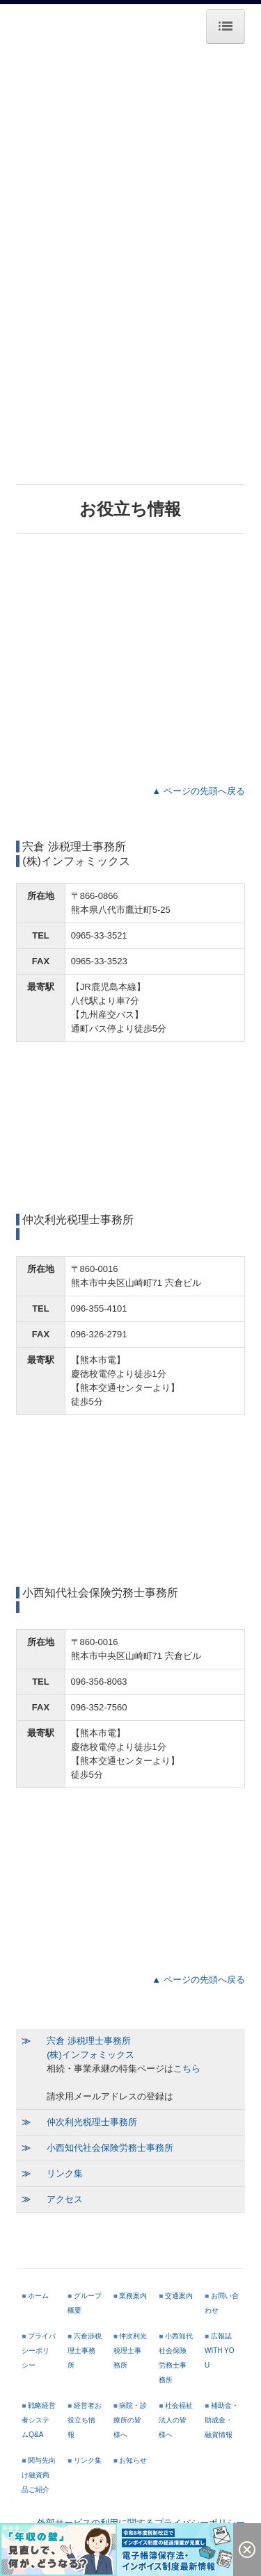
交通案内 (179, 2296)
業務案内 (133, 2296)
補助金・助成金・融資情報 (222, 2420)
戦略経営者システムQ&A (39, 2420)
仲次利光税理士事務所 (92, 2122)
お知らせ (133, 2460)
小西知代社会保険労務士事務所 (110, 2147)
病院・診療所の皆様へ (130, 2420)
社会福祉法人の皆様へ (176, 2420)
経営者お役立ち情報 (85, 2420)
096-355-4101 (99, 1308)
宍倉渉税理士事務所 (85, 2350)
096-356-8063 (99, 1681)
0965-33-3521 (99, 935)
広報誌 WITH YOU (220, 2350)
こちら (186, 2068)
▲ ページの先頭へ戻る (196, 791)
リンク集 (65, 2173)
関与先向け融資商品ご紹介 (39, 2475)
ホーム (38, 2296)
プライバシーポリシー (39, 2350)
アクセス (65, 2199)
